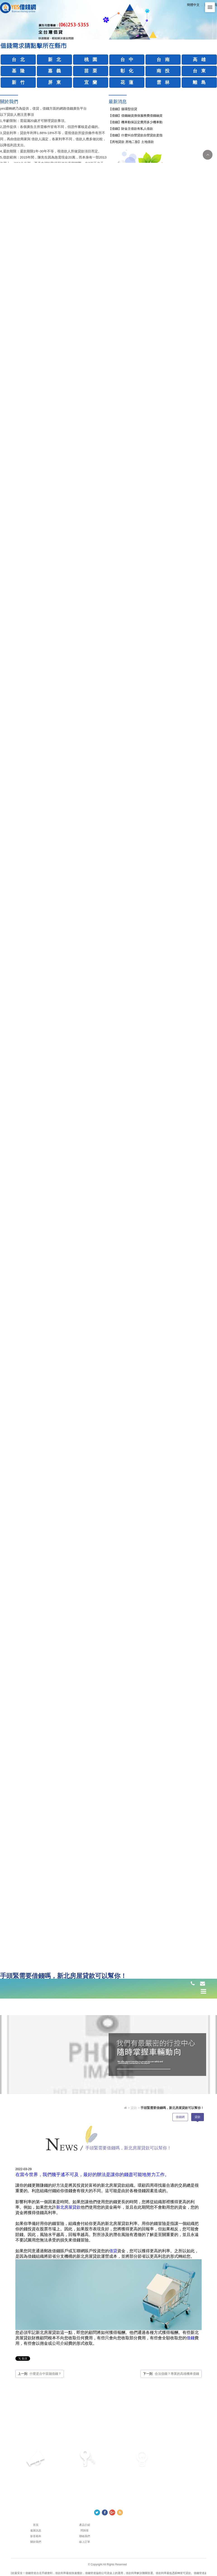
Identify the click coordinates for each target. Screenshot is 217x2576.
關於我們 (35, 2541)
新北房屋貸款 (68, 2207)
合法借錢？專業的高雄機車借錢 (177, 2373)
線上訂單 (84, 2541)
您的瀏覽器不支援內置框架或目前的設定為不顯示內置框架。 (108, 81)
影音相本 (35, 2536)
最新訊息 (35, 2530)
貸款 (134, 2108)
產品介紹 (84, 2524)
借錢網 (180, 2117)
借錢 (190, 2338)
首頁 (35, 2524)
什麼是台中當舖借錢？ (45, 2373)
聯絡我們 (84, 2536)
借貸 (113, 2251)
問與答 (85, 2530)
